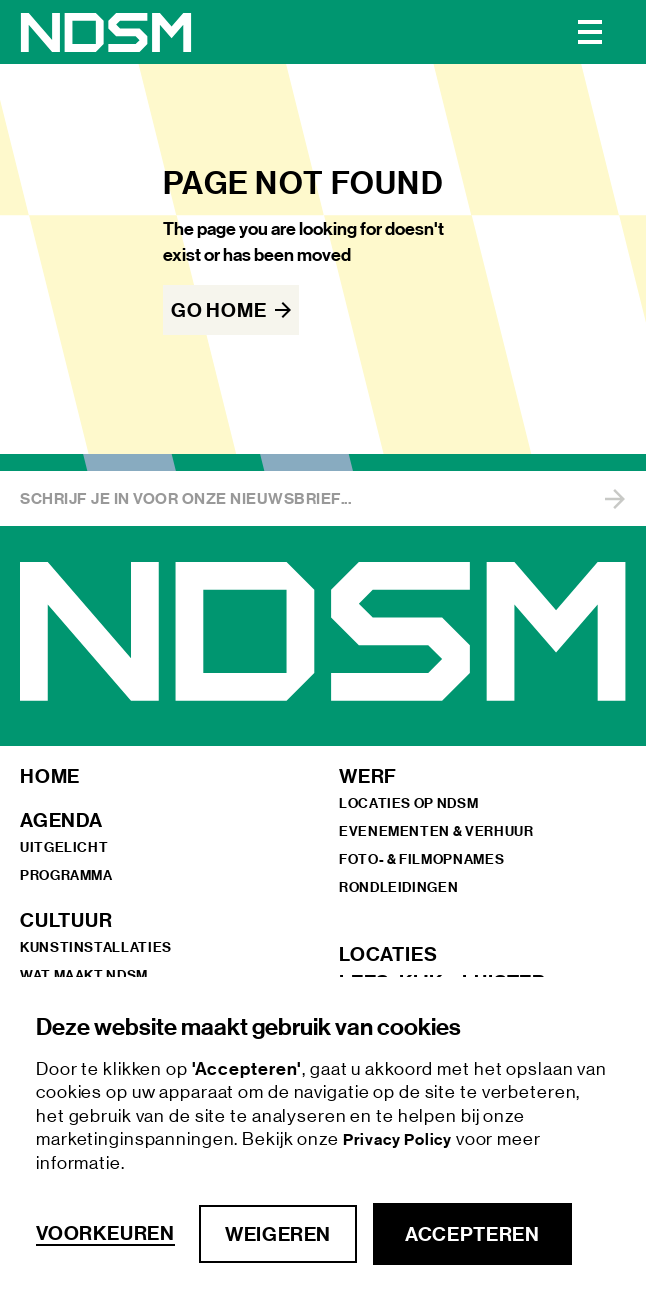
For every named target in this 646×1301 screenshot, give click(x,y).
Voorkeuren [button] (105, 1233)
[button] (590, 32)
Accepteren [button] (472, 1234)
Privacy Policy (399, 1139)
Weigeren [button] (278, 1234)
